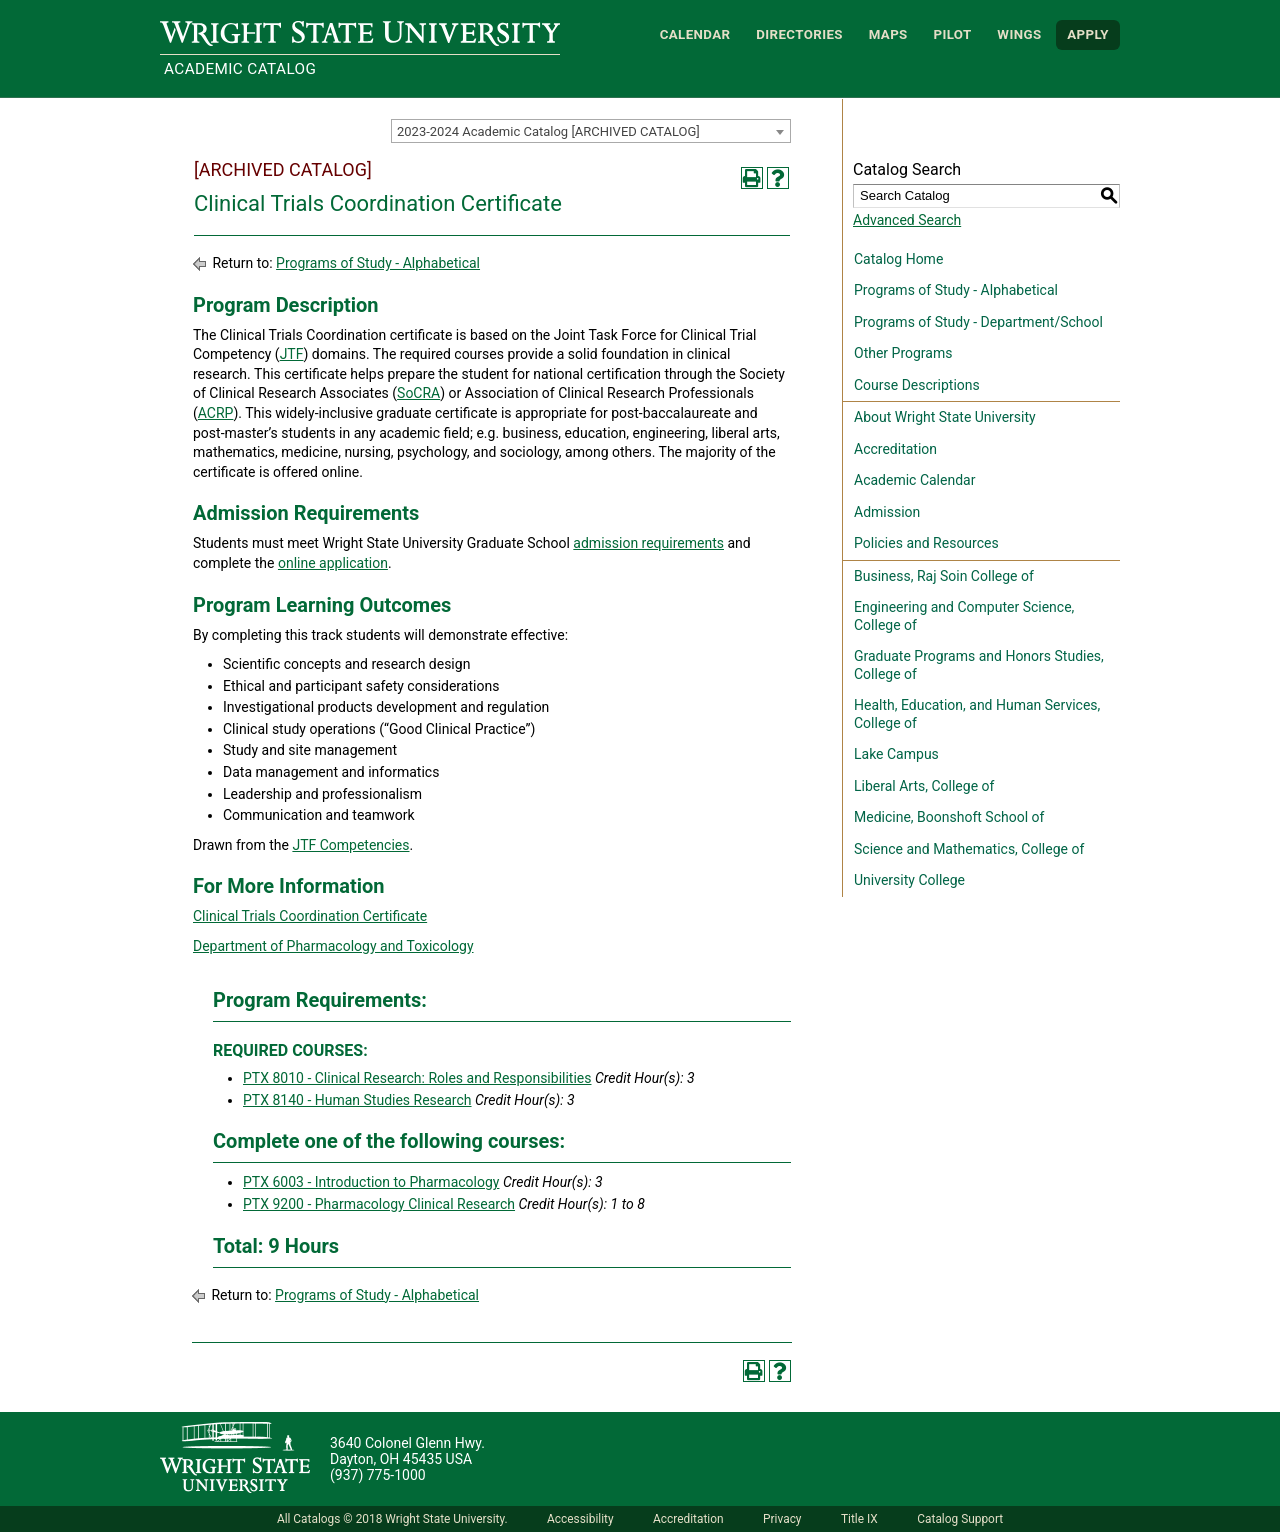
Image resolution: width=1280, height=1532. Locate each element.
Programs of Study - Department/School (978, 322)
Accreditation (895, 449)
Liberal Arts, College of (924, 786)
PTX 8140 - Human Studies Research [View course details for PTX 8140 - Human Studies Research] (357, 1100)
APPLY (1088, 34)
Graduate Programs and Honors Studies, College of (979, 665)
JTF (292, 354)
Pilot (952, 34)
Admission (887, 512)
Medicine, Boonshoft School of (949, 817)
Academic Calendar (914, 480)
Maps (888, 34)
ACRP (216, 413)
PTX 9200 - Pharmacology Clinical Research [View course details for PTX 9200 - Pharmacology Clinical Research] (379, 1204)
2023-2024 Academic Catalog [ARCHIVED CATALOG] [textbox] (548, 131)
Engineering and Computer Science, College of (964, 616)
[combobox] (591, 131)
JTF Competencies (350, 845)
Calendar (695, 34)
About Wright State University (945, 417)
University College (909, 880)
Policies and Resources (926, 543)
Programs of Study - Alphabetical (378, 263)
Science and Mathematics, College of (969, 849)
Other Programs (903, 353)
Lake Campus (896, 754)
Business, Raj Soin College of (944, 576)
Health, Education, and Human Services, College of (977, 714)
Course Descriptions (917, 385)
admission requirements (648, 543)
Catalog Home (898, 259)
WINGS (1019, 34)
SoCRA (418, 393)
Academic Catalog (240, 69)
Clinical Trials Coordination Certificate (310, 916)
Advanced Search (907, 220)
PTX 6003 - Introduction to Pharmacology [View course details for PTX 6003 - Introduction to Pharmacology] (371, 1182)
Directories (799, 34)
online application (333, 563)
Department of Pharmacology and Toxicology (333, 946)
